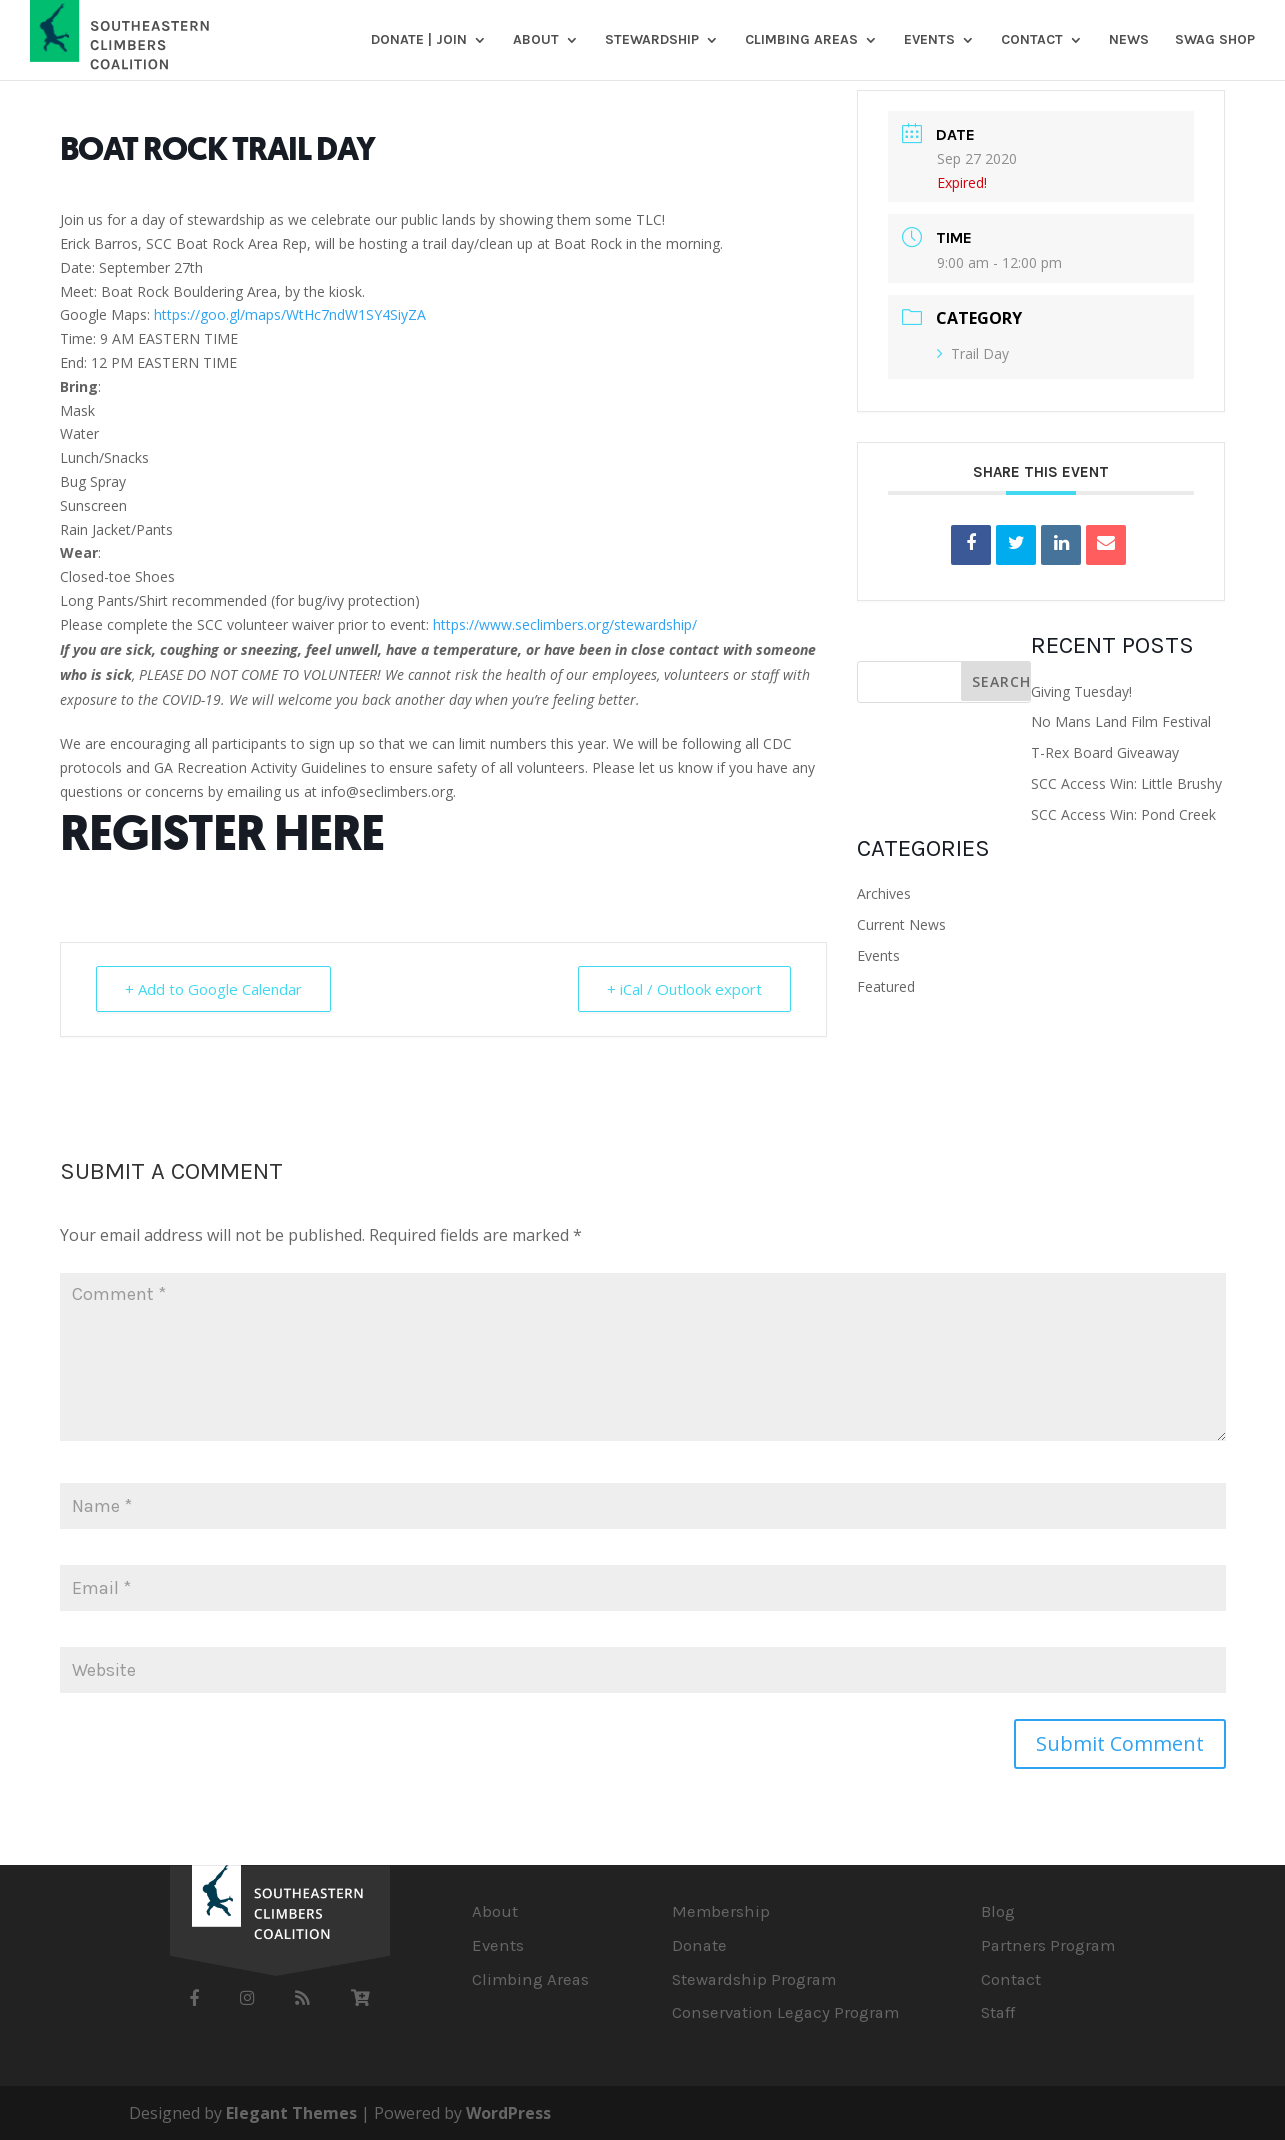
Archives (884, 893)
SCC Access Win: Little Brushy (1126, 783)
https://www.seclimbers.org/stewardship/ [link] (565, 624)
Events (929, 40)
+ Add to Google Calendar (213, 989)
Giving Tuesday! (1081, 691)
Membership (721, 1911)
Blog (998, 1911)
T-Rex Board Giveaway (1105, 752)
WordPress (508, 2113)
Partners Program (1048, 1945)
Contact (1032, 40)
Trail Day (973, 353)
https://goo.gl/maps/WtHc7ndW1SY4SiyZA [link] (290, 314)
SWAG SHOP (1215, 40)
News (1129, 40)
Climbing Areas (801, 40)
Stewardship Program (754, 1979)
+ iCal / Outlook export (684, 989)
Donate (699, 1945)
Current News (901, 924)
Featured (886, 986)
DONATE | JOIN (419, 40)
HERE (329, 833)
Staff (998, 2012)
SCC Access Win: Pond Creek (1123, 814)
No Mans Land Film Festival (1121, 721)
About (536, 40)
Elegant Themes (291, 2113)
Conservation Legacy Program (785, 2012)
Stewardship (652, 40)
